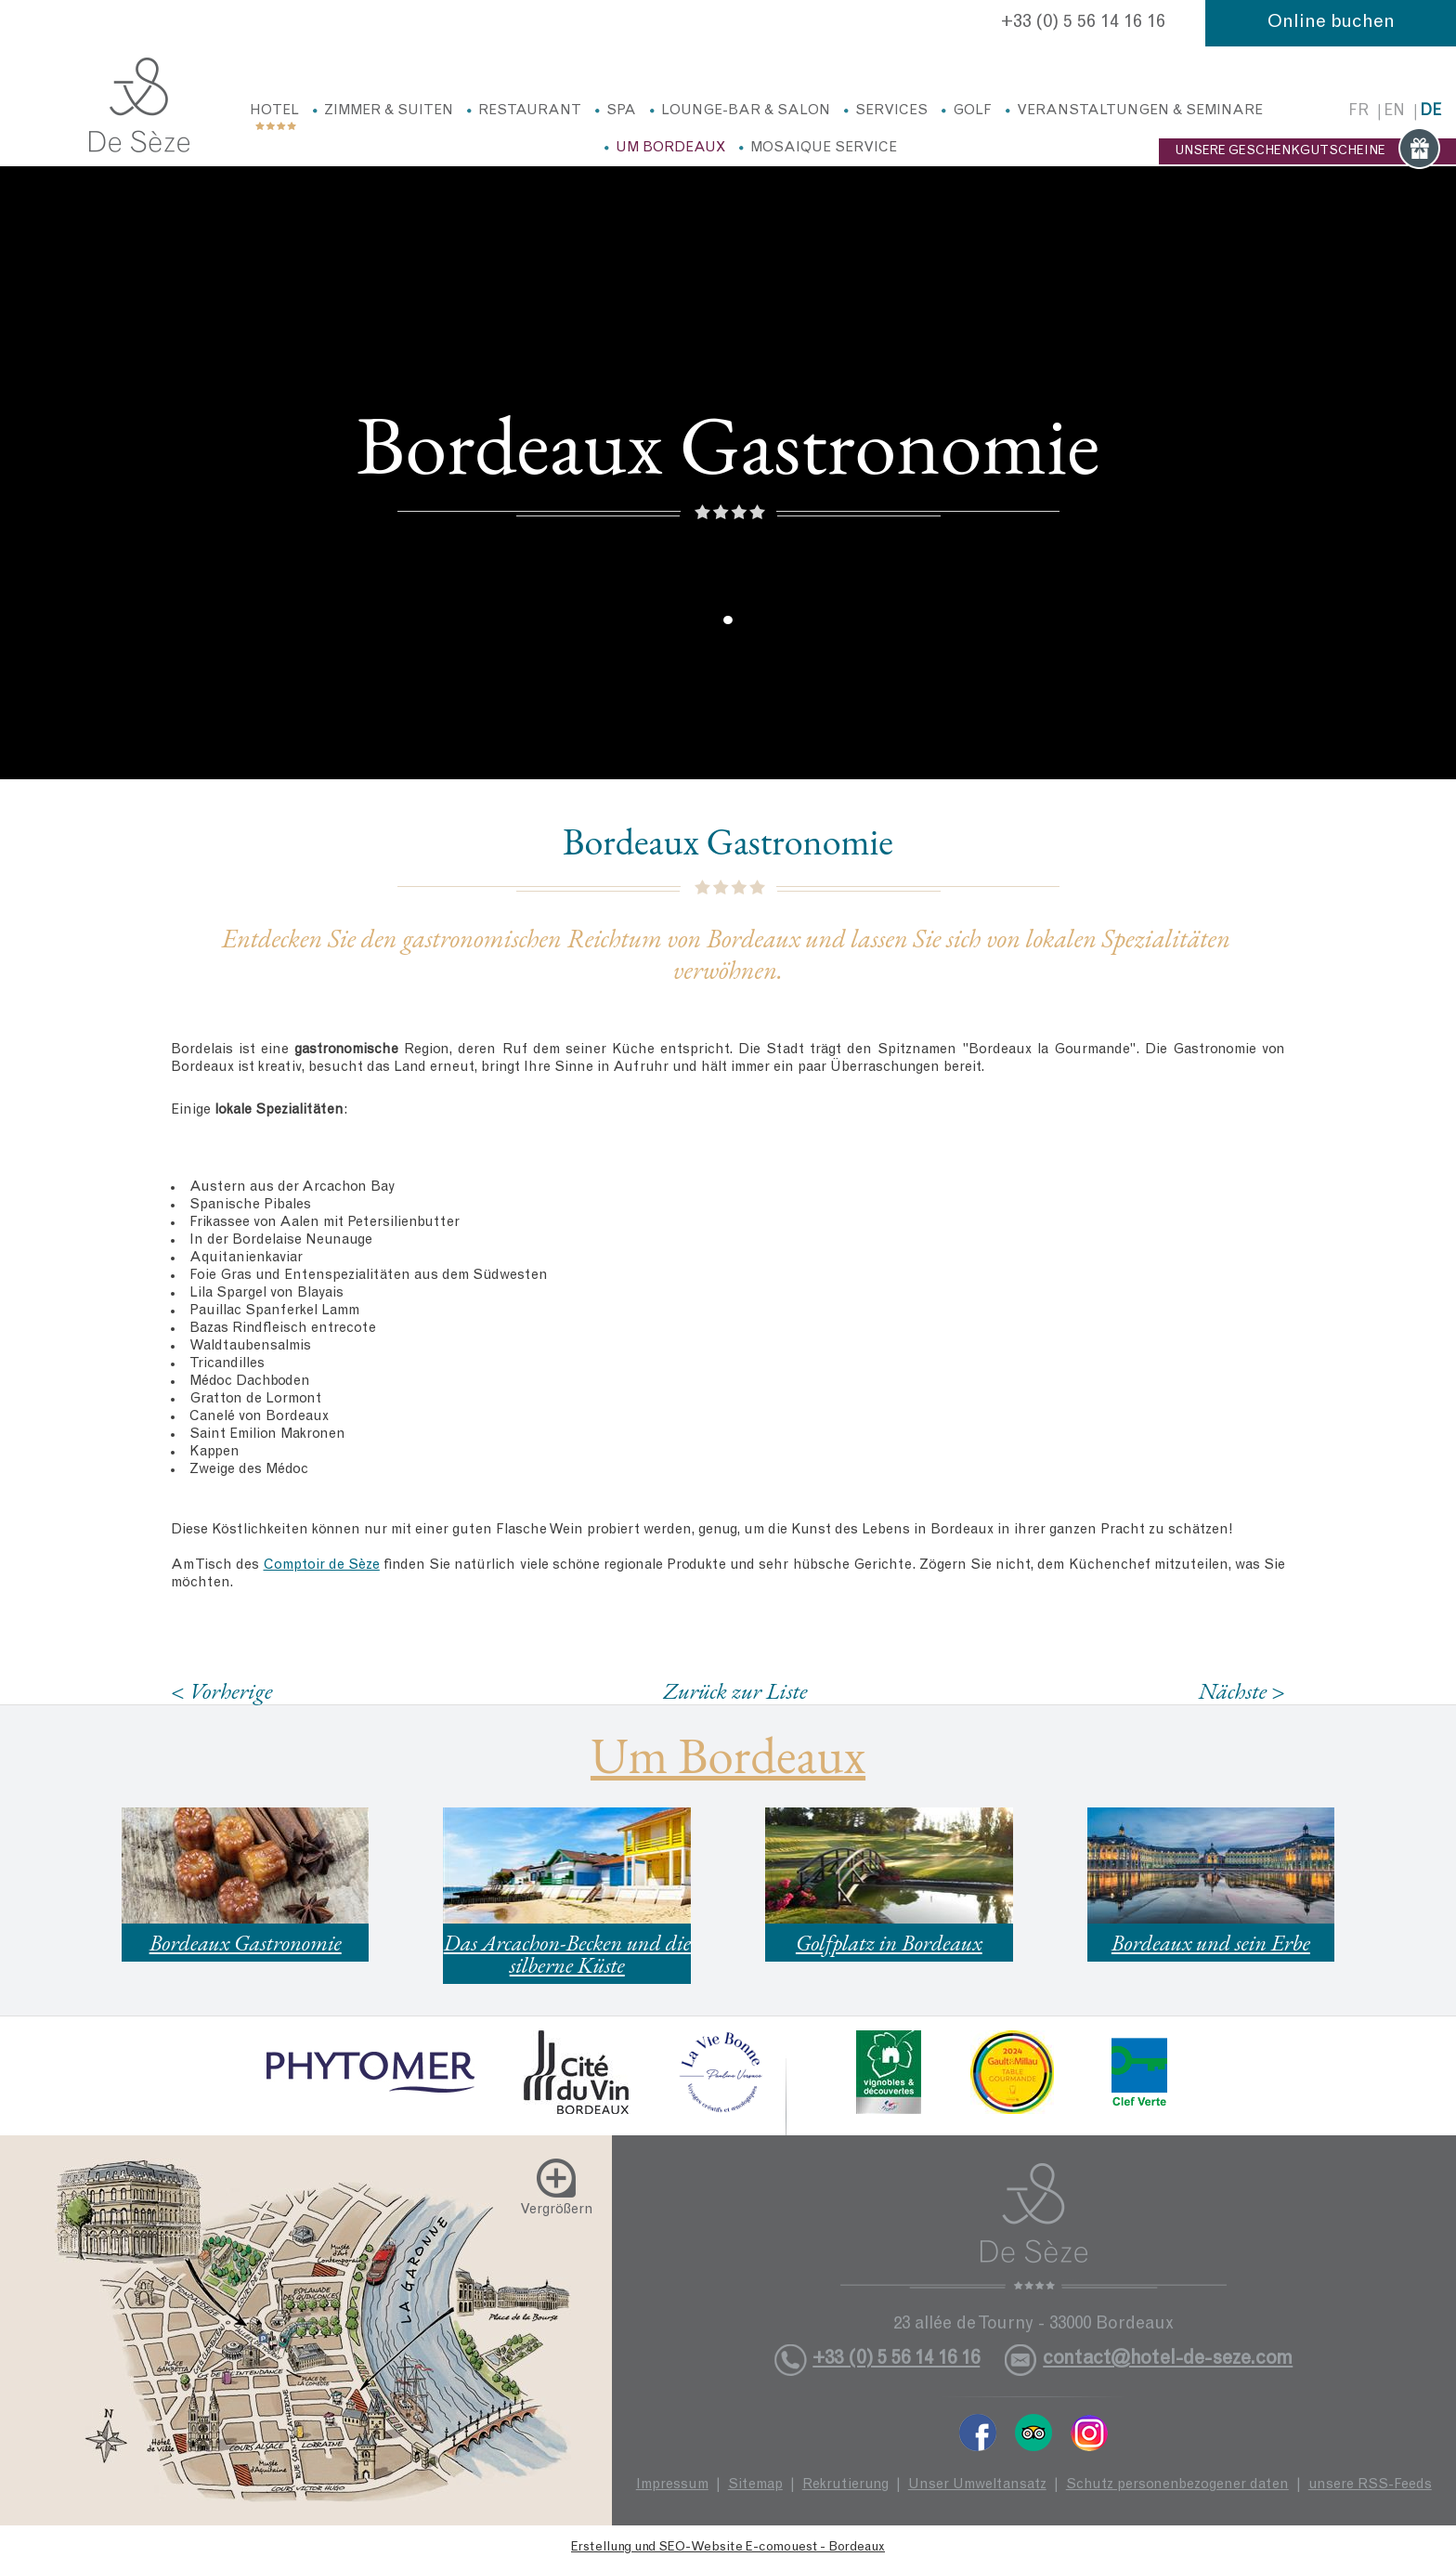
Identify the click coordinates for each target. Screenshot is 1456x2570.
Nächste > (1241, 1690)
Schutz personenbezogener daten (1177, 2485)
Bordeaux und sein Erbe (1211, 1942)
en (1394, 112)
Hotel (274, 111)
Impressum (672, 2485)
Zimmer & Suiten (388, 111)
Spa (621, 111)
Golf (972, 111)
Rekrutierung (845, 2485)
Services (891, 111)
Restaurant (529, 111)
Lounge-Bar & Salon (745, 111)
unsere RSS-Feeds (1370, 2485)
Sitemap (755, 2485)
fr (1358, 112)
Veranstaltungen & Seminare (1140, 111)
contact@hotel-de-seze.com (1168, 2359)
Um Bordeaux (670, 148)
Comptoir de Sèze (322, 1565)
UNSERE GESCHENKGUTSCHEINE (1307, 151)
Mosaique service (823, 148)
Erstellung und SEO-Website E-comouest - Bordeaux (728, 2547)
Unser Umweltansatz (977, 2485)
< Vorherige (222, 1690)
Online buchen (1331, 23)
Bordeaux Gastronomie (246, 1942)
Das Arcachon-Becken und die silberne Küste (567, 1953)
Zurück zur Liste (735, 1690)
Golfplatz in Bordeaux (889, 1942)
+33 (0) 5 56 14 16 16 (1083, 23)
